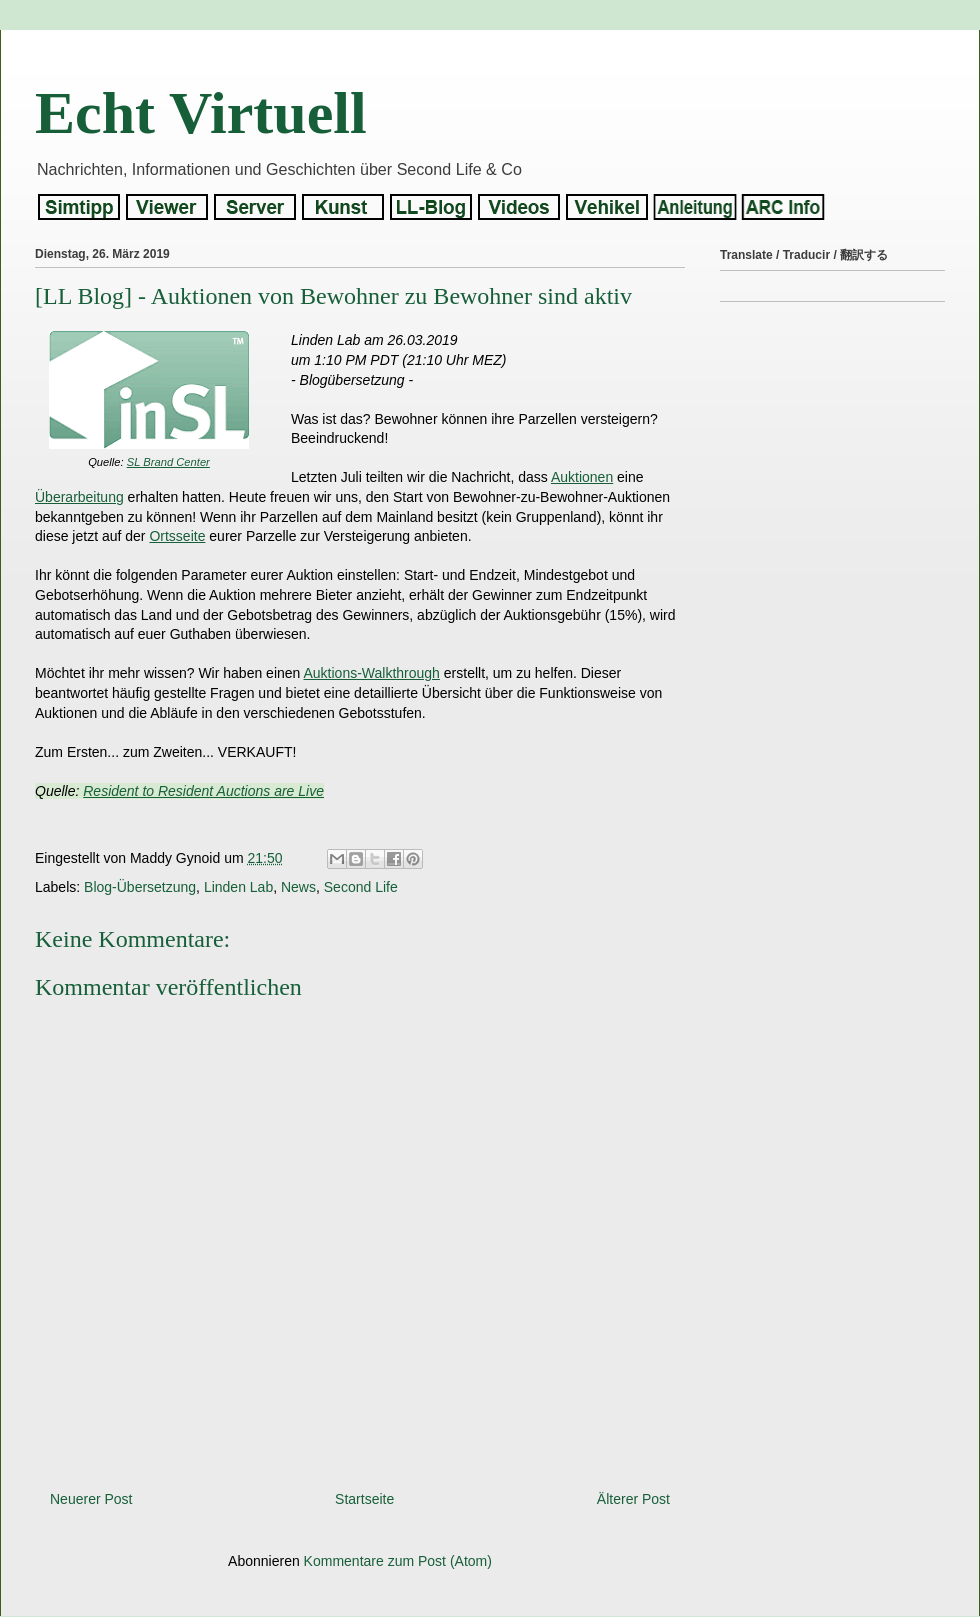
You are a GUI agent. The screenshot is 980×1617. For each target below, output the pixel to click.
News (298, 887)
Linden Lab (238, 887)
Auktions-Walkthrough (371, 673)
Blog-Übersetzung (140, 887)
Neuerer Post (91, 1499)
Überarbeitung (79, 497)
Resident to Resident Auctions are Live (203, 791)
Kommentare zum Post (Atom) (398, 1561)
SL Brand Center (168, 462)
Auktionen (582, 477)
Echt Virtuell (201, 113)
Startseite (364, 1499)
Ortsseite (177, 536)
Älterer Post (633, 1499)
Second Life (361, 887)
